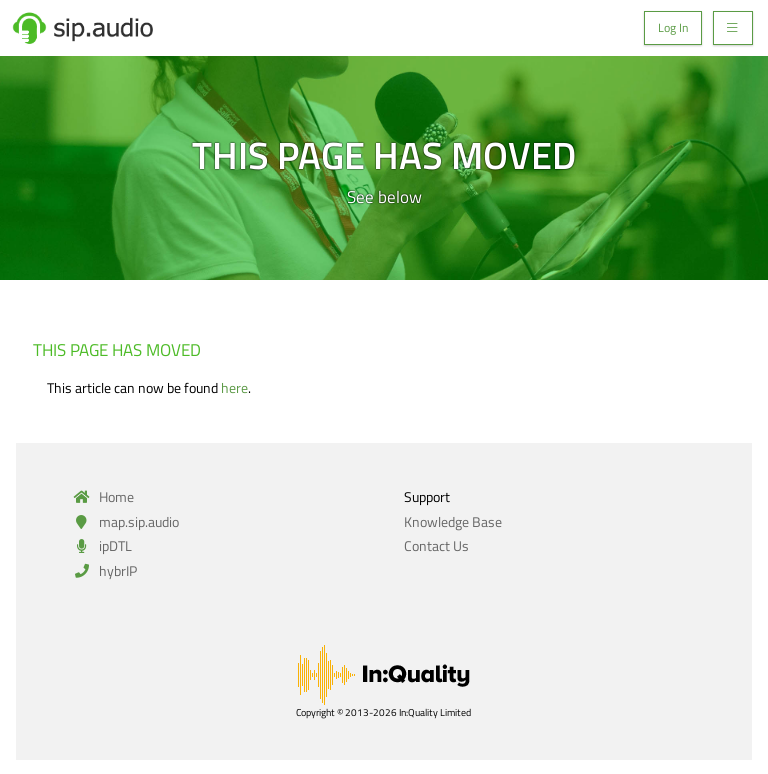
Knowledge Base (453, 521)
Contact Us (436, 545)
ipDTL (100, 545)
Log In (673, 28)
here (234, 387)
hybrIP (102, 570)
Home (101, 496)
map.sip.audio (123, 521)
